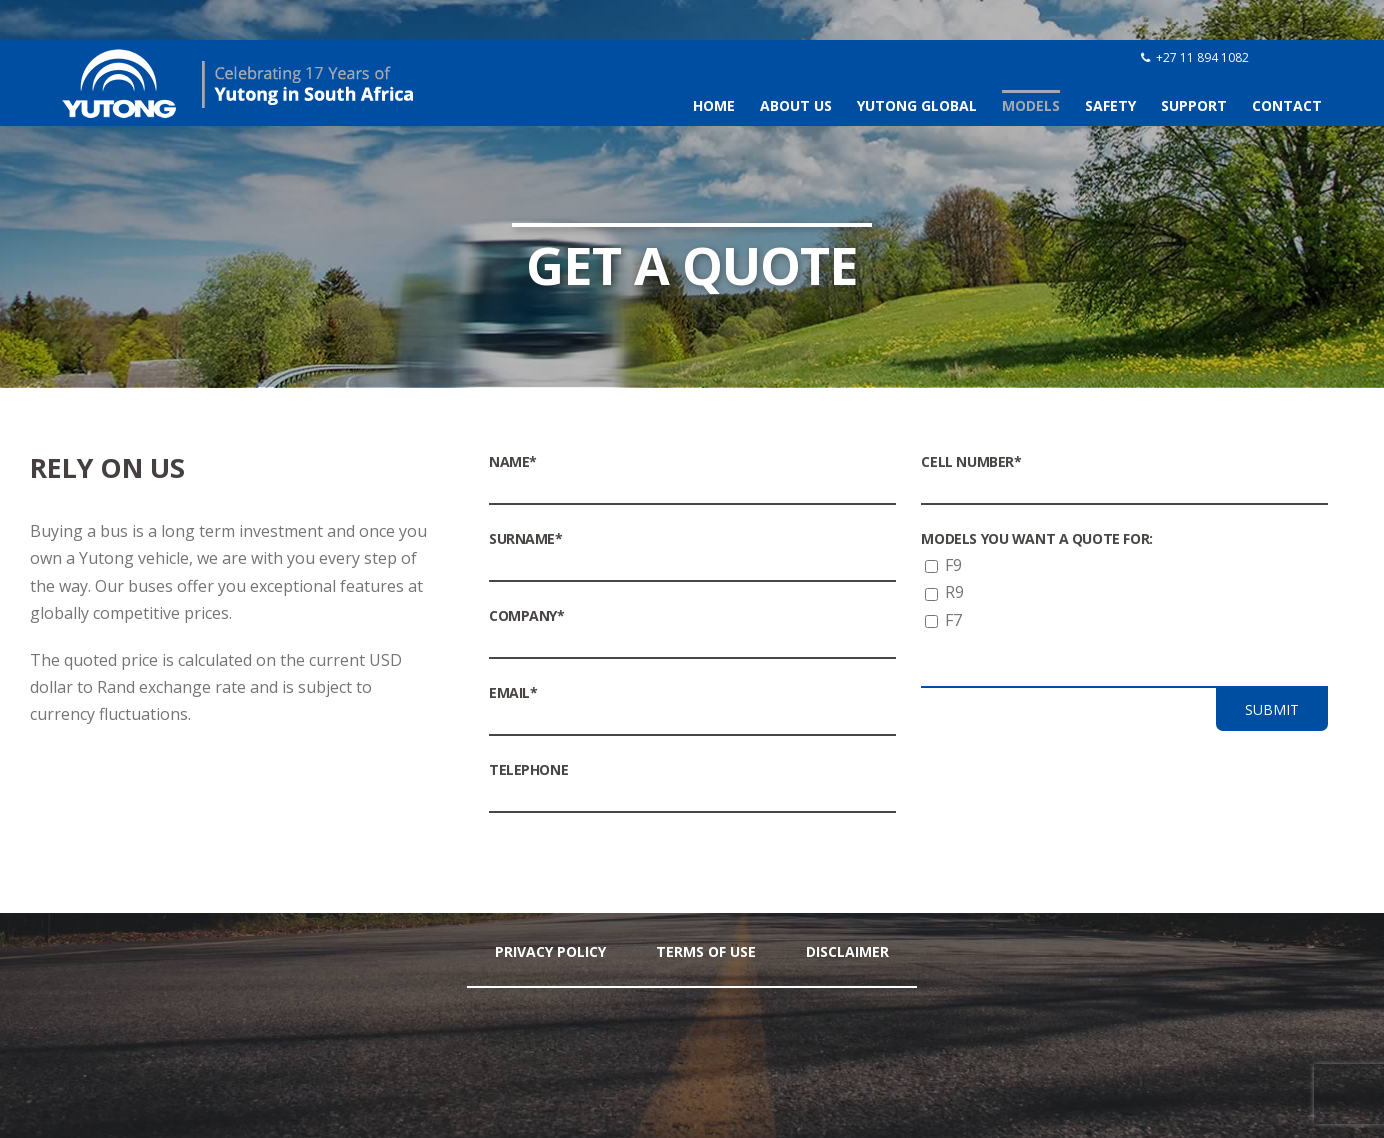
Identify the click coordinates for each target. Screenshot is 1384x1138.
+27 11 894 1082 (1202, 57)
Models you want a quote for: (1036, 538)
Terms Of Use (706, 951)
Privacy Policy (550, 951)
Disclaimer (847, 951)
